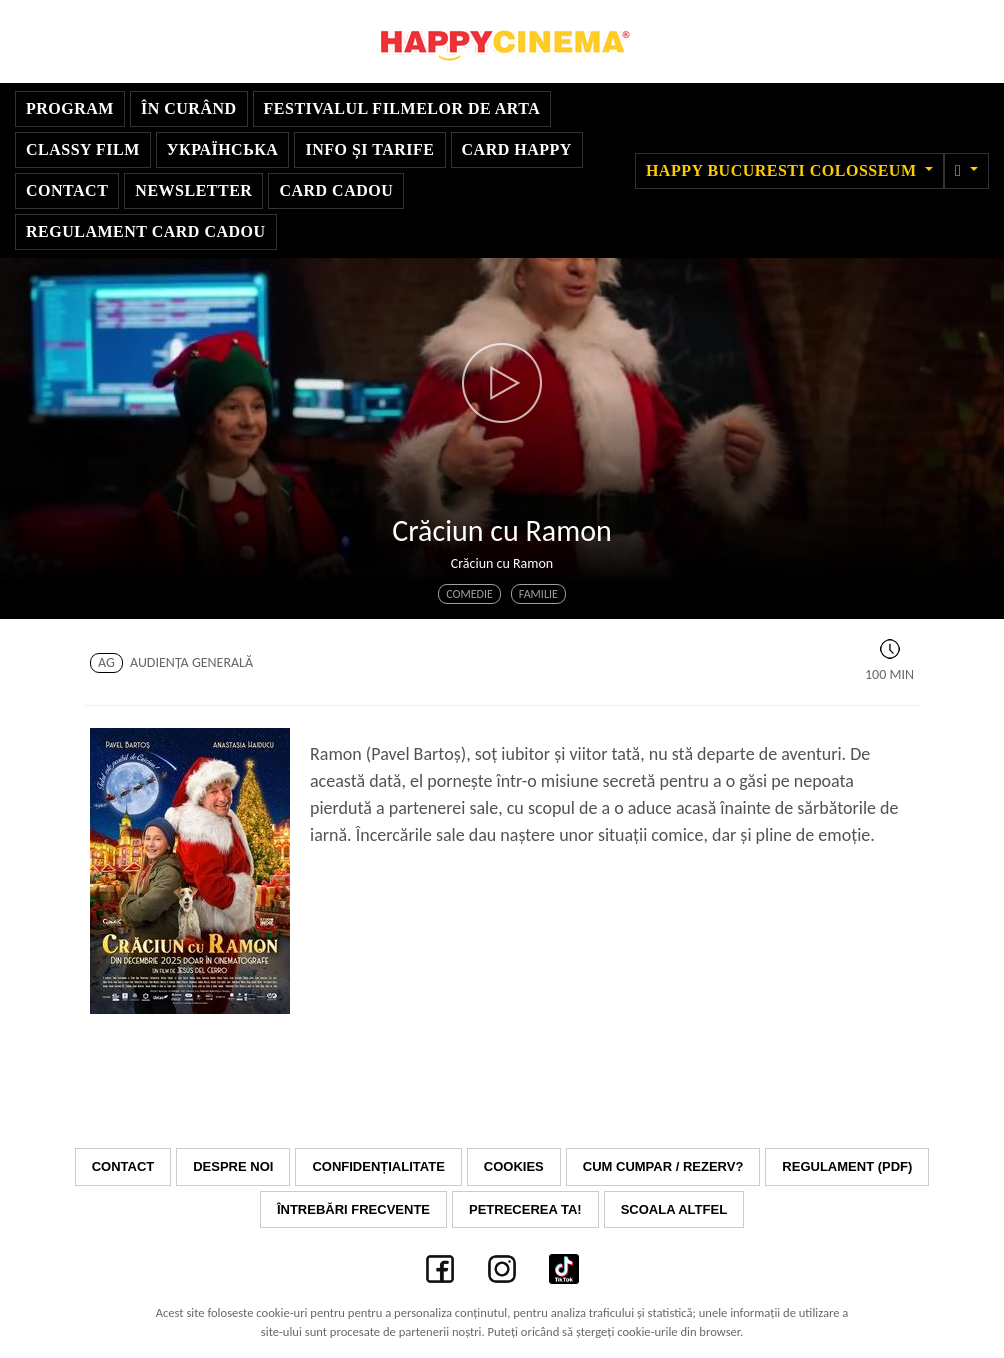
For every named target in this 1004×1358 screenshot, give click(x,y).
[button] (966, 171)
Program (70, 108)
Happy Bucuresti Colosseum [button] (783, 170)
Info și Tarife (369, 149)
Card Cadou (336, 190)
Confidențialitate (378, 1166)
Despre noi (233, 1166)
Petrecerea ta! (525, 1209)
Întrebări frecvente (353, 1209)
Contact (67, 190)
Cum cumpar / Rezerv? (663, 1166)
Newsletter (193, 190)
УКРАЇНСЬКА (223, 149)
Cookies (514, 1166)
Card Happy (517, 149)
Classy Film (83, 149)
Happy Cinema (502, 41)
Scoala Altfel (674, 1209)
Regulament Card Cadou (146, 231)
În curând (189, 108)
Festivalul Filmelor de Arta (402, 108)
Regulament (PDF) (847, 1166)
